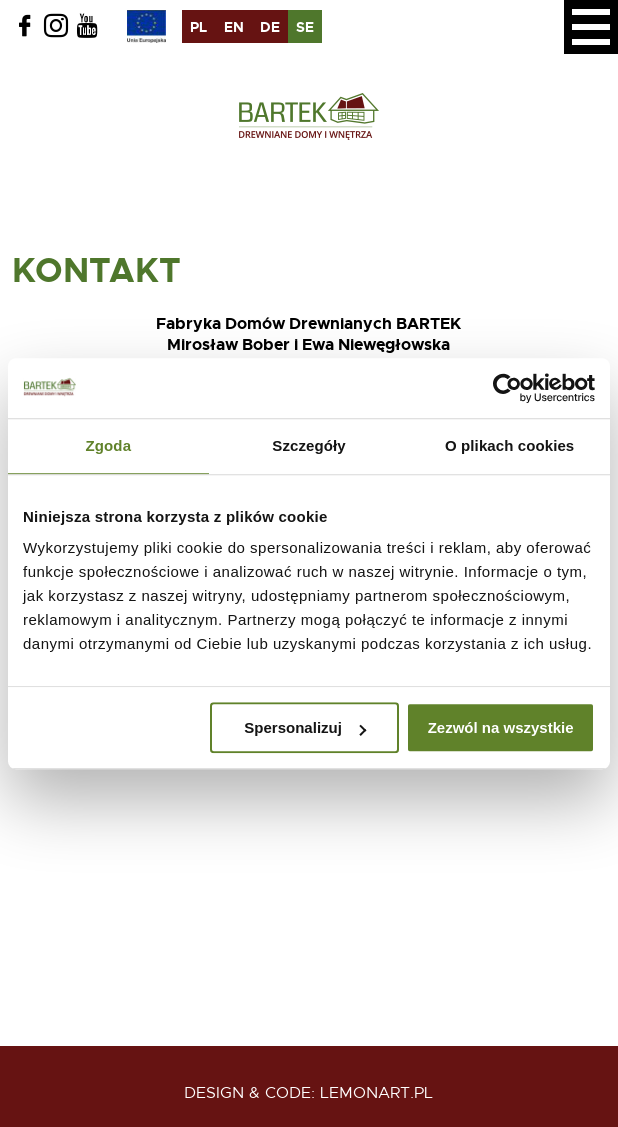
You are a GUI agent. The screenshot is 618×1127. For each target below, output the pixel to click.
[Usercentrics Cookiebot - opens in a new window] (507, 388)
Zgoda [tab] (109, 445)
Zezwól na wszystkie (501, 727)
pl (198, 27)
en (234, 27)
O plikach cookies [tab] (509, 445)
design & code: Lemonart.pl (308, 1093)
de (270, 27)
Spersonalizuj (305, 727)
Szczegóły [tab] (308, 445)
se (305, 27)
